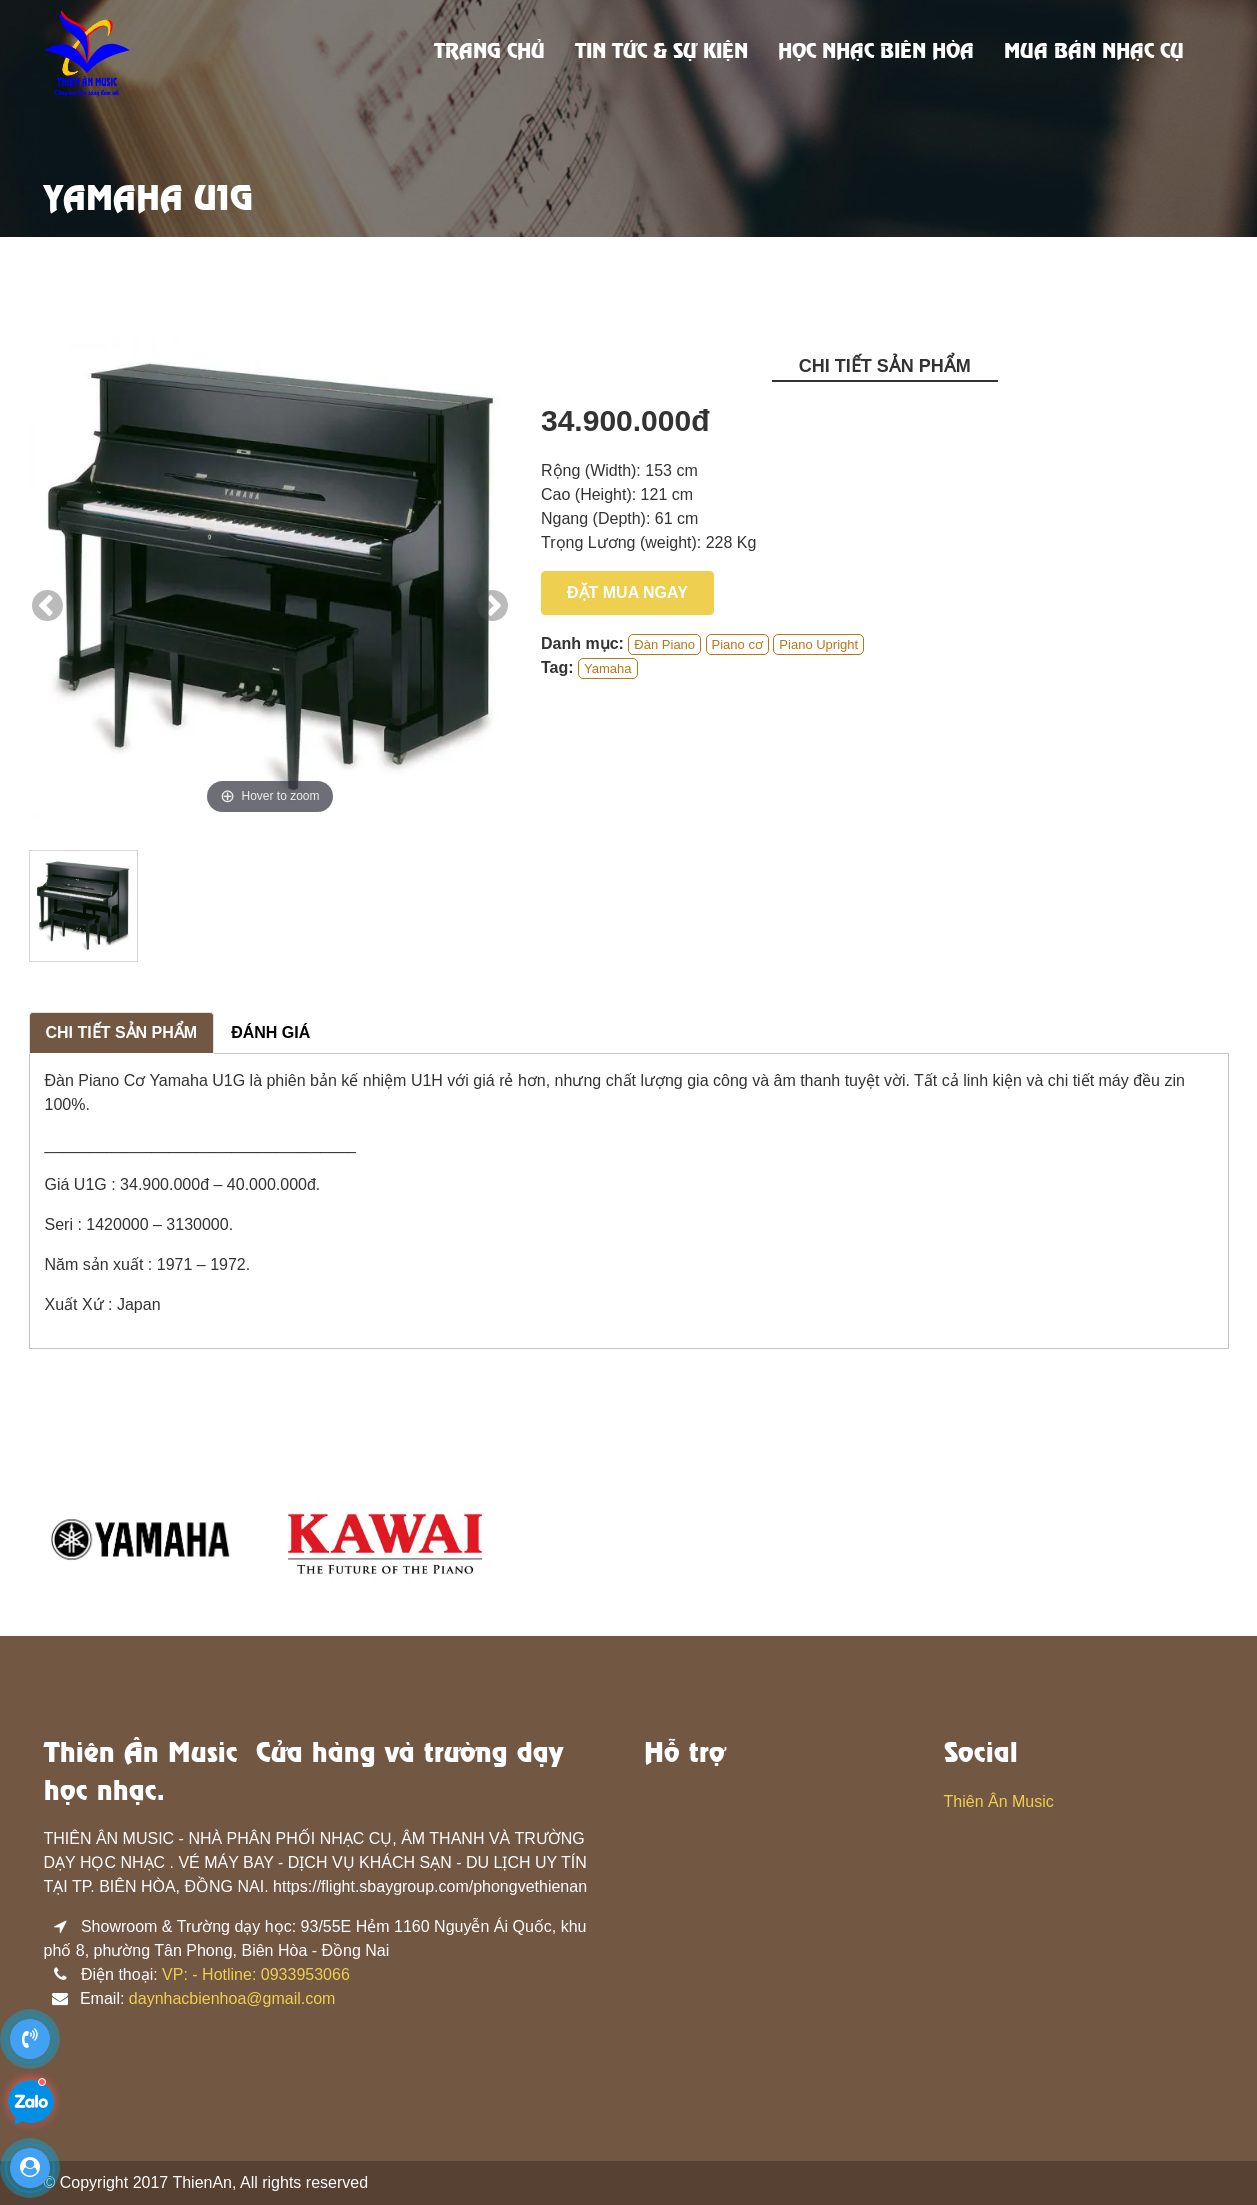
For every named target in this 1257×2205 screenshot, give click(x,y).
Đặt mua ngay (627, 592)
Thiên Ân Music (999, 1801)
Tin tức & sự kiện (661, 52)
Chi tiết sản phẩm (122, 1032)
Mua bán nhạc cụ (1094, 52)
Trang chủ (489, 52)
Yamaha (607, 668)
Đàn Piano (664, 644)
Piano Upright (818, 644)
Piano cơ (737, 644)
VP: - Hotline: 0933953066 (256, 1974)
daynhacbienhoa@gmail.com (232, 1998)
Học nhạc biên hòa (876, 52)
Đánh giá (270, 1032)
